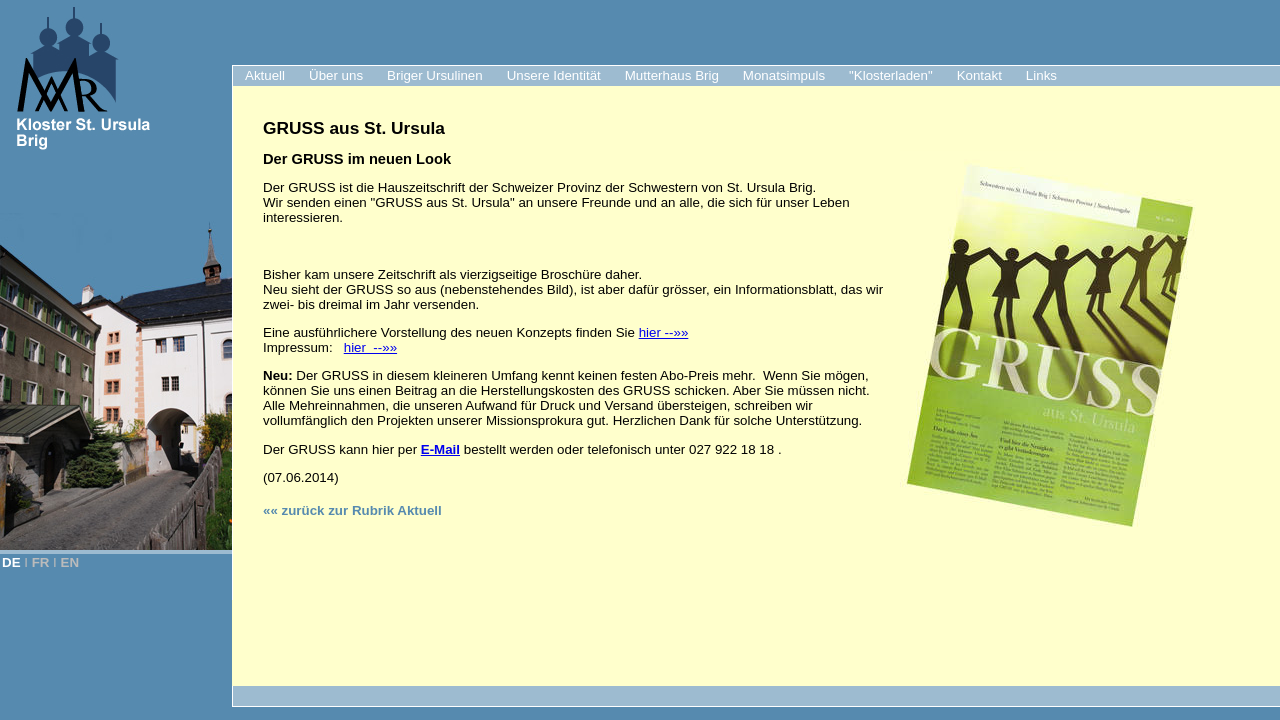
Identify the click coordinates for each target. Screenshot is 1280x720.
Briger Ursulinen (435, 75)
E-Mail (440, 449)
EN (70, 562)
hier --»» (664, 332)
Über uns (336, 75)
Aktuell (265, 75)
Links (1041, 75)
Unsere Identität (554, 75)
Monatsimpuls (784, 75)
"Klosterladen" (891, 75)
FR (41, 562)
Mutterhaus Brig (672, 75)
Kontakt (979, 75)
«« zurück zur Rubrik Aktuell (352, 510)
